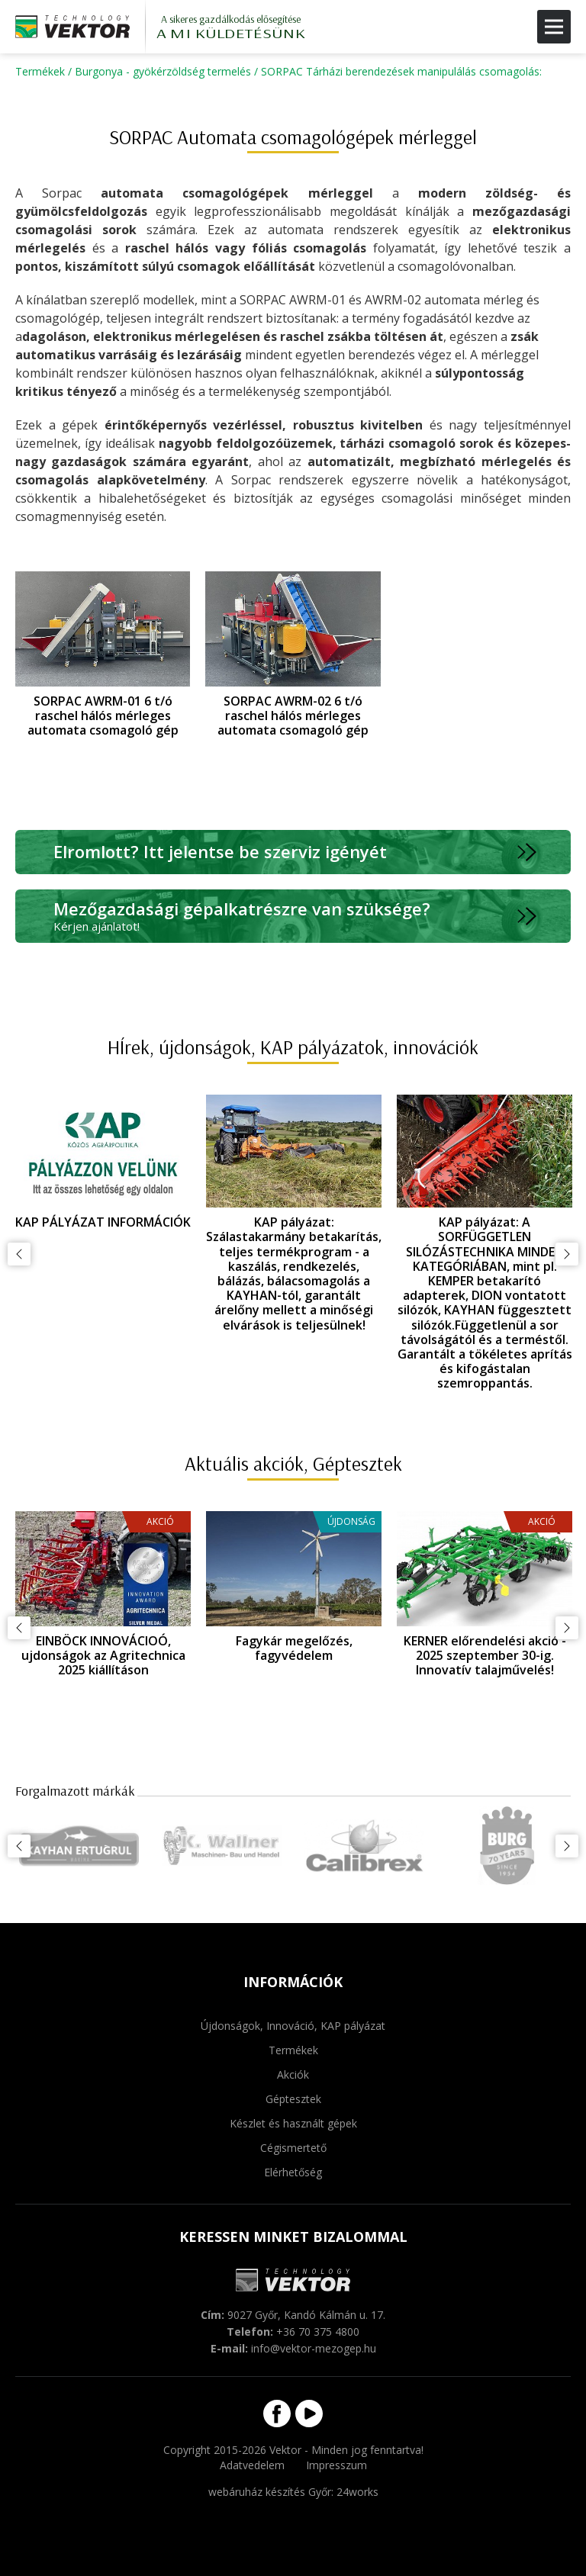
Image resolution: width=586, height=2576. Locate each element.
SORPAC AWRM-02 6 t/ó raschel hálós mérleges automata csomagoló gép (293, 715)
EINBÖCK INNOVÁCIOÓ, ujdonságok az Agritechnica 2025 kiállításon (103, 1655)
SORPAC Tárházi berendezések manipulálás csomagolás (400, 71)
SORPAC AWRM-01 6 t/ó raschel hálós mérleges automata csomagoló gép (103, 715)
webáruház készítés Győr (269, 2491)
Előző (19, 1254)
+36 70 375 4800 (317, 2331)
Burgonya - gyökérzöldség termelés (163, 71)
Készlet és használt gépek (293, 2123)
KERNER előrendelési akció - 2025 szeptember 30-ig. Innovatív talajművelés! (485, 1655)
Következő (566, 1254)
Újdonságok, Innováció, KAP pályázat (293, 2025)
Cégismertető (293, 2147)
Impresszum (336, 2465)
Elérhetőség (293, 2172)
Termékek (40, 71)
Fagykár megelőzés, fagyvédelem (294, 1648)
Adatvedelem (252, 2465)
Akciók (293, 2074)
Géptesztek (293, 2099)
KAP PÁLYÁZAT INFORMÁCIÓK (103, 1222)
